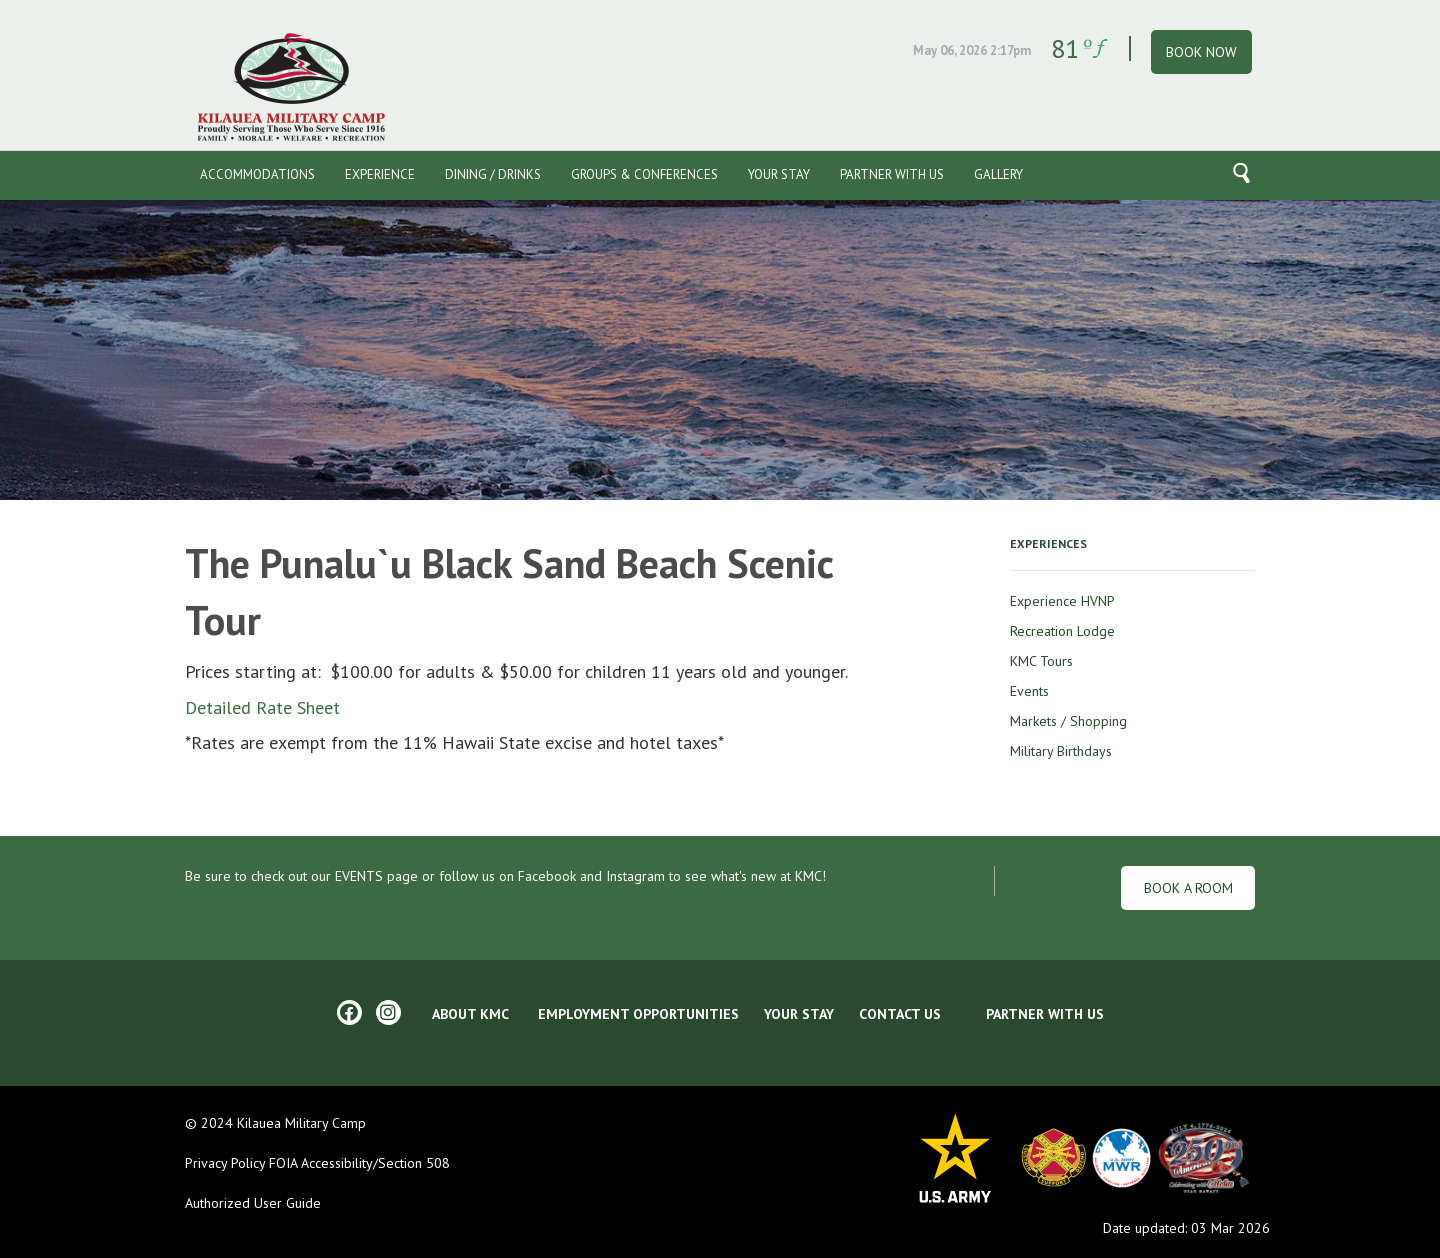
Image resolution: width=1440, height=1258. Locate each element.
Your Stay (779, 174)
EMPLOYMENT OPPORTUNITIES (638, 1014)
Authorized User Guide (253, 1203)
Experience (380, 174)
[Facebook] (349, 1012)
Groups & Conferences (644, 174)
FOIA (281, 1163)
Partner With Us (892, 174)
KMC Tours (1041, 661)
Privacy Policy (225, 1163)
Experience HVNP (1062, 601)
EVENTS (359, 876)
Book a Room (1188, 888)
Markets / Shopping (1068, 721)
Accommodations (257, 174)
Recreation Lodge (1062, 631)
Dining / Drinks (493, 174)
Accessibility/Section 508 (375, 1163)
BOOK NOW (1201, 52)
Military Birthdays (1061, 751)
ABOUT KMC (470, 1014)
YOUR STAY (799, 1014)
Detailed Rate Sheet (262, 707)
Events (1029, 691)
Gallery (998, 174)
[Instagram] (388, 1012)
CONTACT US (900, 1014)
